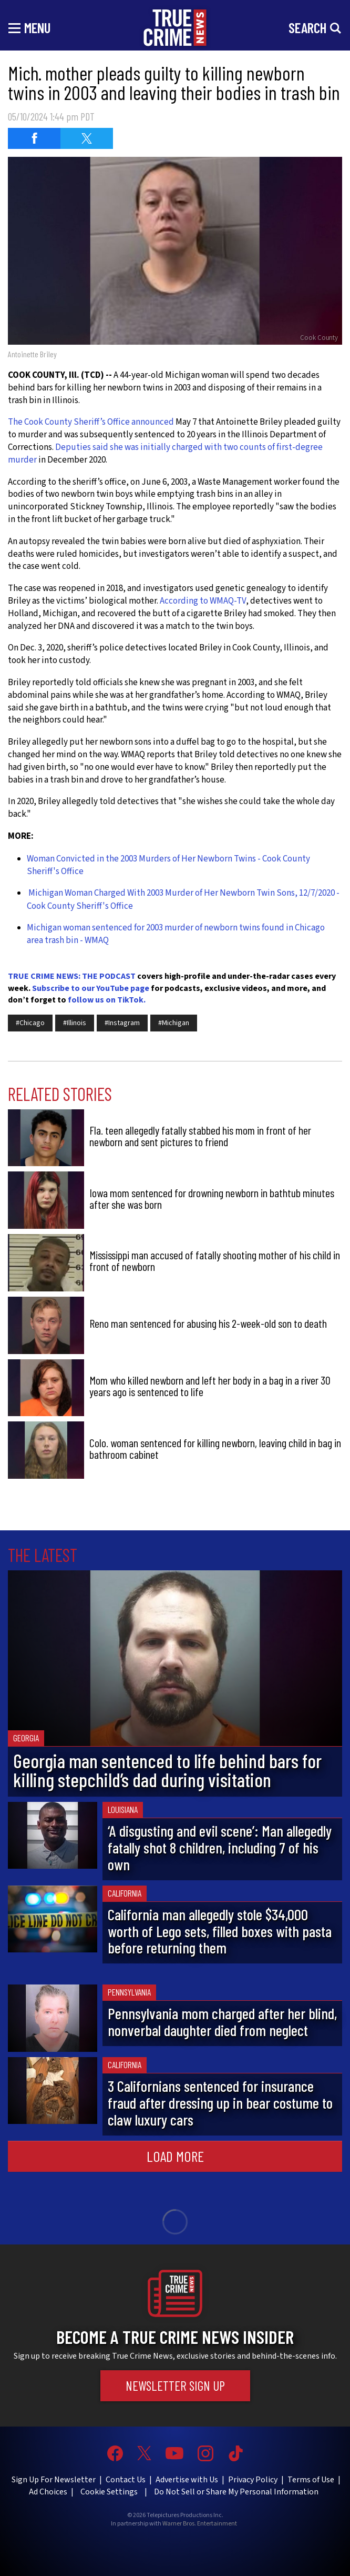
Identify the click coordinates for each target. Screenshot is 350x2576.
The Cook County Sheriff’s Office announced (91, 422)
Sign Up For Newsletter (54, 2479)
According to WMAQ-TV (203, 601)
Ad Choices (48, 2492)
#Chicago (30, 1023)
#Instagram (122, 1023)
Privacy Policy (252, 2479)
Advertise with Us (187, 2479)
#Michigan (173, 1023)
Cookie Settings (109, 2492)
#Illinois (74, 1023)
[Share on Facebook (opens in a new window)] (34, 138)
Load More (175, 2156)
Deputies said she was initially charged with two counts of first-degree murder (165, 453)
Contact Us (126, 2479)
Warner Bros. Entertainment (199, 2524)
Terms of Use (310, 2479)
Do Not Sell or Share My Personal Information (236, 2492)
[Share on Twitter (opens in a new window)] (86, 138)
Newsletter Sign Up (175, 2385)
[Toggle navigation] (29, 27)
